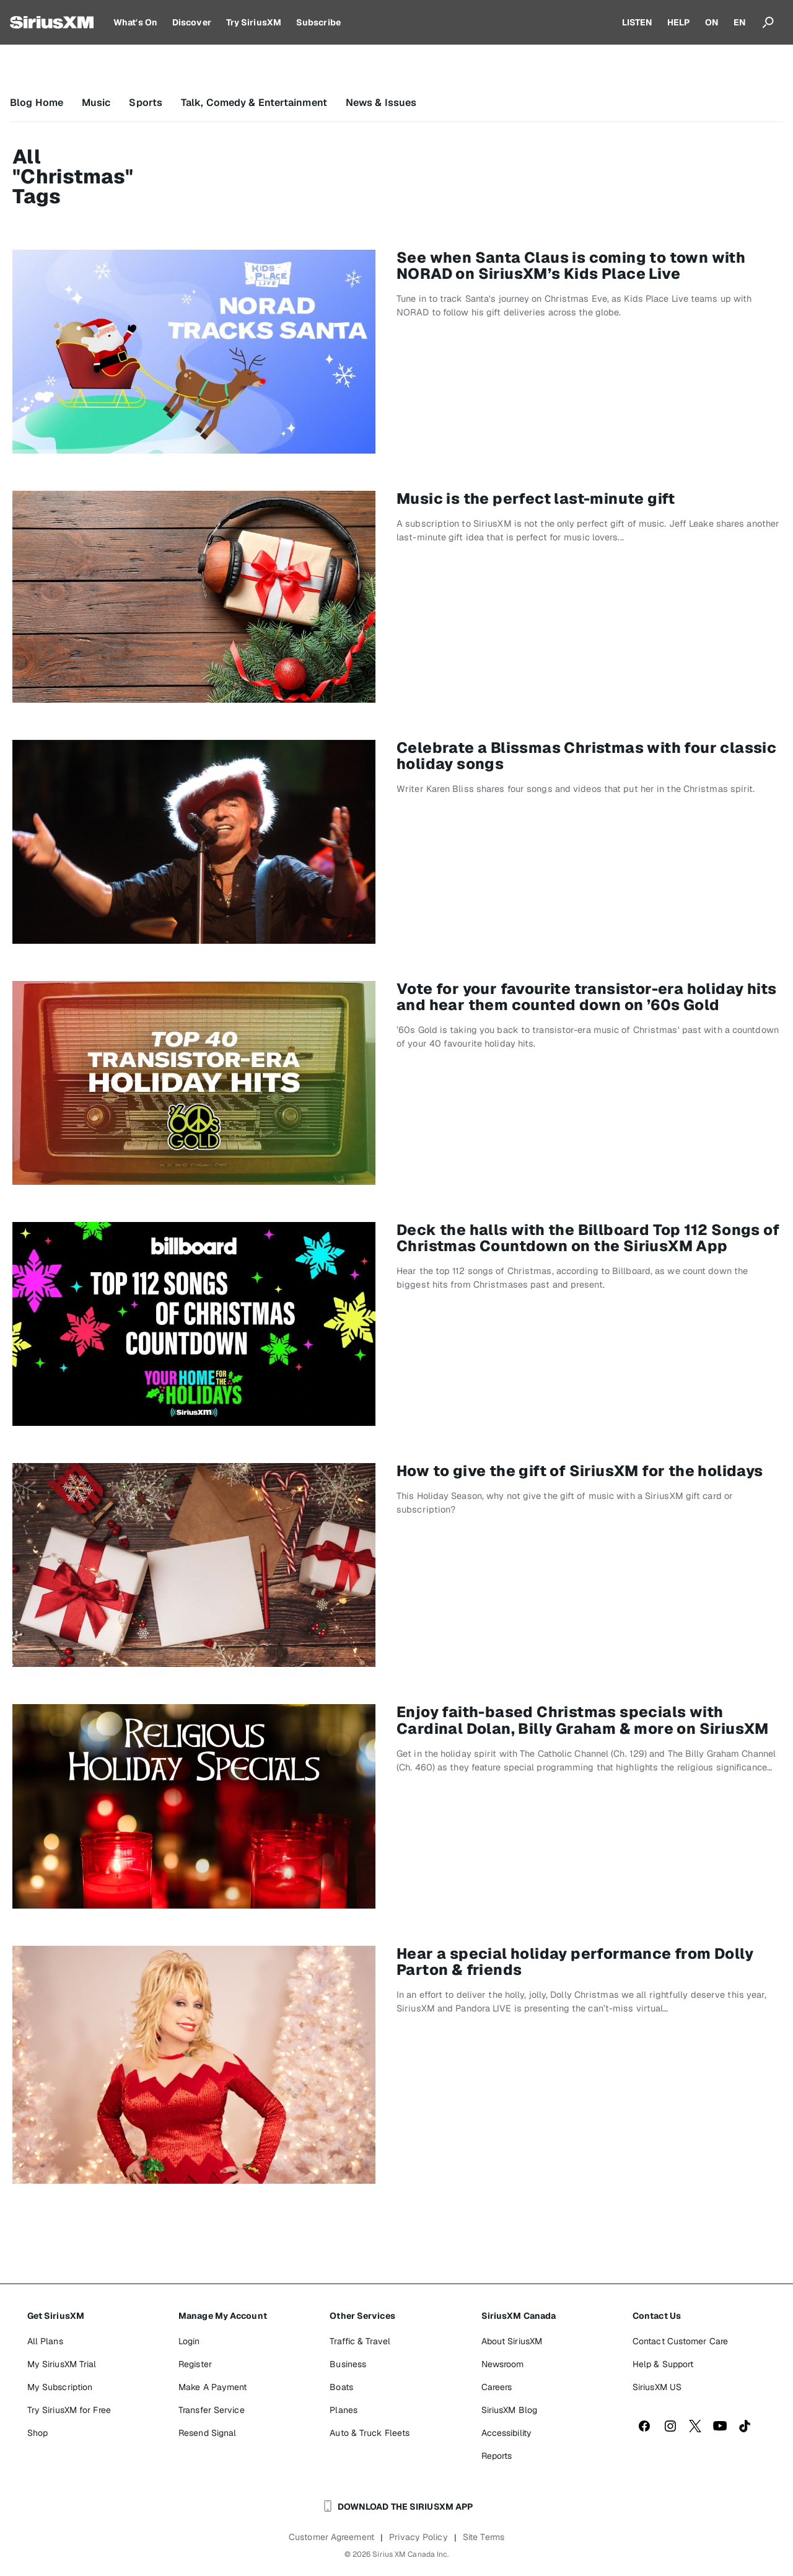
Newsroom (502, 2364)
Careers (496, 2387)
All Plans (45, 2341)
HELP (678, 22)
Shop (37, 2432)
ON (712, 22)
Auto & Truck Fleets (370, 2432)
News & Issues (381, 102)
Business (348, 2364)
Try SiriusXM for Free (69, 2410)
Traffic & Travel (360, 2341)
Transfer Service (211, 2410)
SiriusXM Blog (509, 2410)
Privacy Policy (418, 2537)
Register (195, 2364)
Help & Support (663, 2364)
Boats (341, 2387)
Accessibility (506, 2432)
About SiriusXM (511, 2341)
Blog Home (36, 102)
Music (96, 102)
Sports (145, 102)
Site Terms (483, 2537)
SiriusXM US (657, 2387)
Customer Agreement (331, 2537)
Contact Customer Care (680, 2341)
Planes (343, 2410)
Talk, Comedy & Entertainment (254, 102)
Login (189, 2341)
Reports (496, 2455)
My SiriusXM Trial (62, 2364)
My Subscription (60, 2387)
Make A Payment (212, 2387)
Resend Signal (207, 2432)
